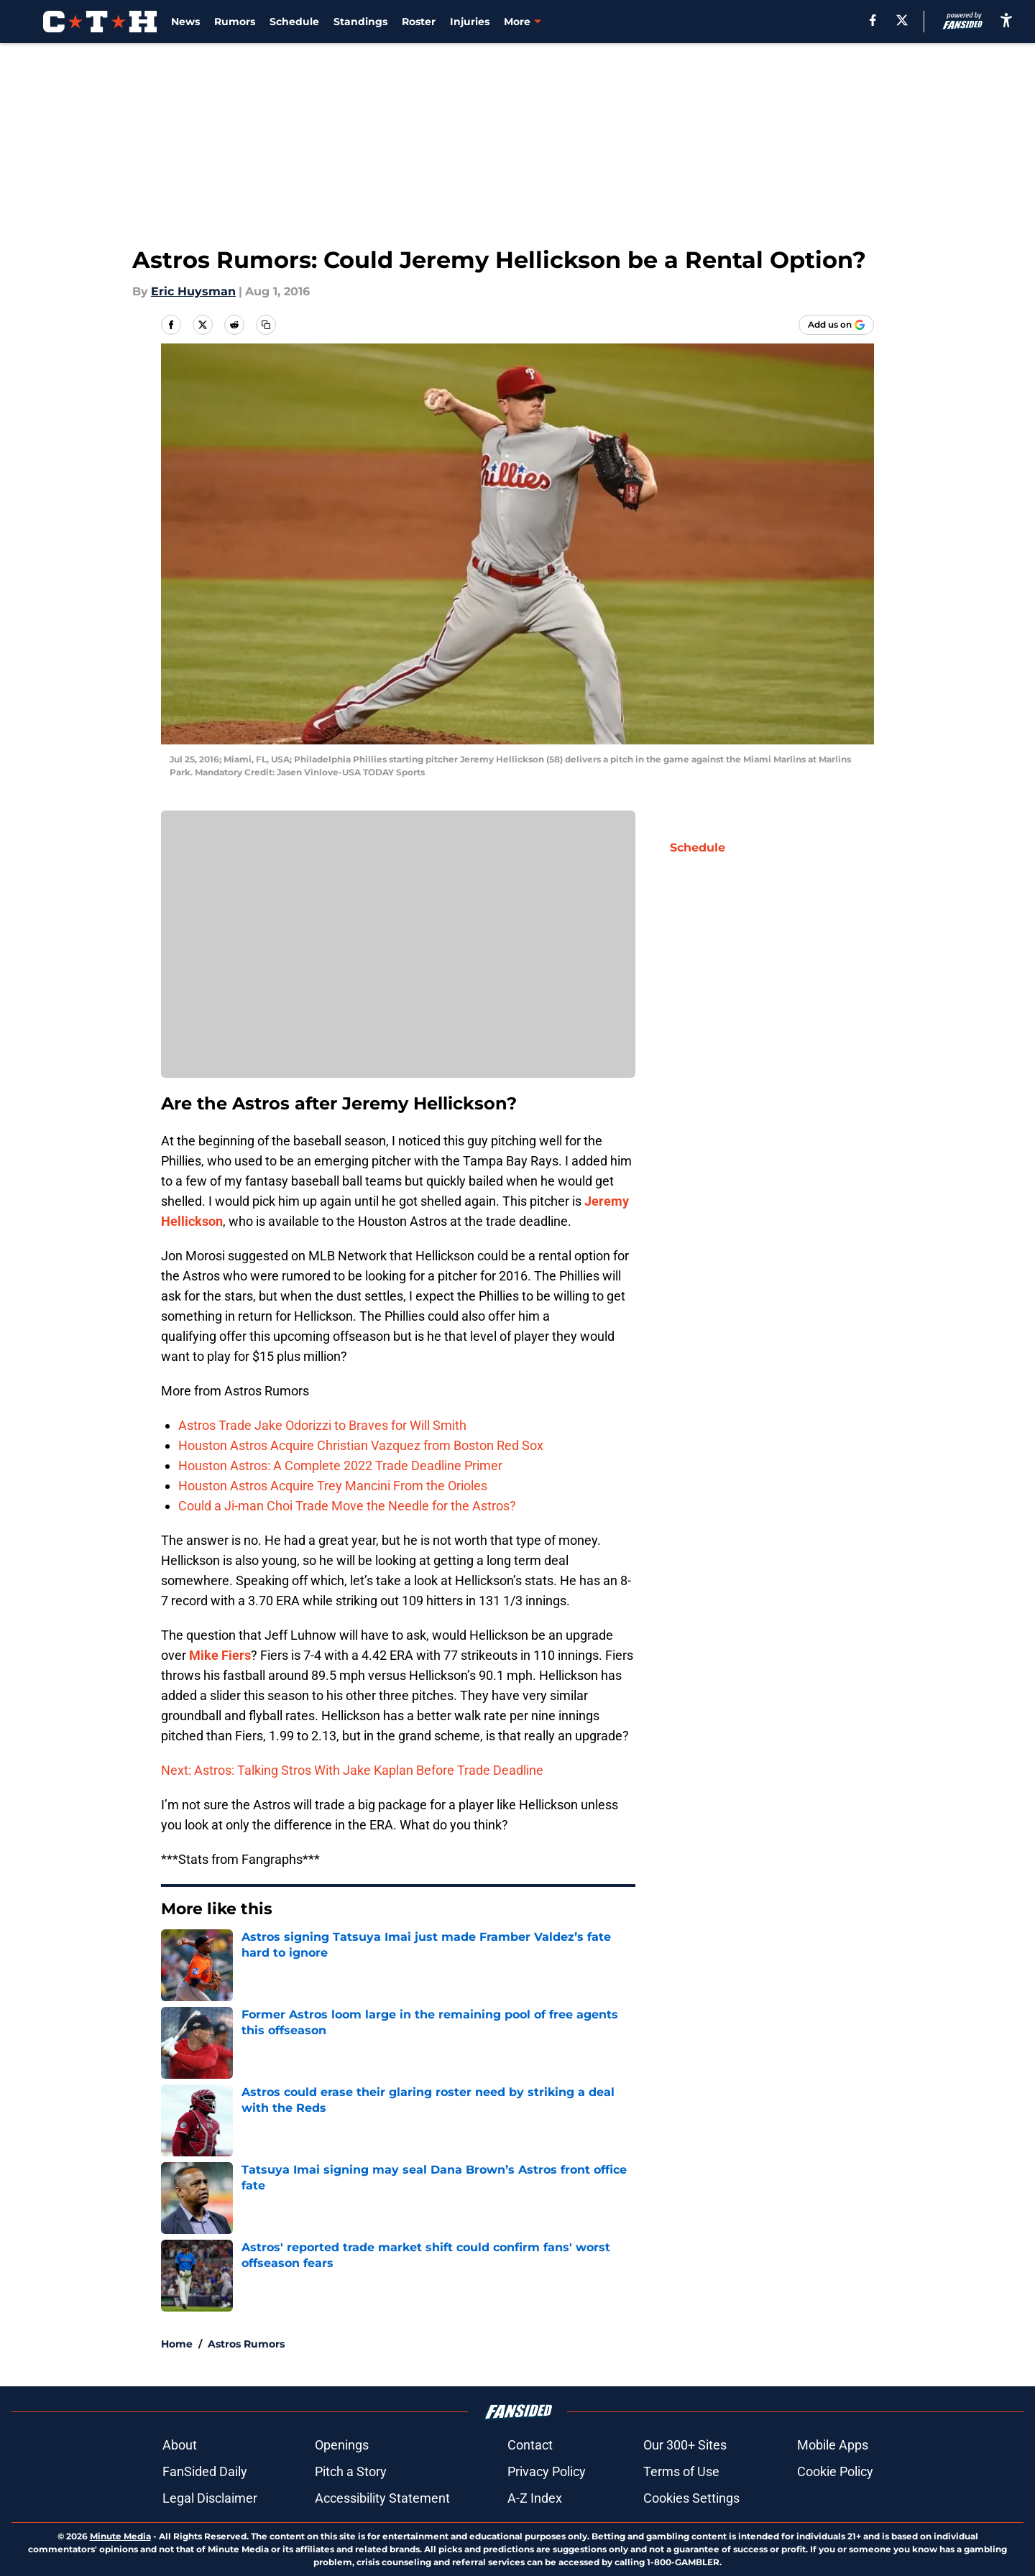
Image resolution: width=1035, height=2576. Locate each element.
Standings (360, 21)
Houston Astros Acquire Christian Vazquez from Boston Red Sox (360, 1445)
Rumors (234, 21)
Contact (530, 2444)
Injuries (469, 21)
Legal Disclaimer (209, 2498)
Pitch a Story (351, 2471)
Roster (419, 21)
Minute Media (120, 2536)
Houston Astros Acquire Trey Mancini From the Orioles (332, 1485)
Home (177, 2343)
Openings (342, 2444)
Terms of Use (681, 2471)
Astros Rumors (246, 2343)
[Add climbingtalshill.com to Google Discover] (836, 325)
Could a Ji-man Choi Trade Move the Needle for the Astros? (347, 1505)
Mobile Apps (832, 2444)
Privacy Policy (546, 2471)
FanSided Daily (204, 2471)
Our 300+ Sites (685, 2444)
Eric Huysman (193, 291)
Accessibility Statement (382, 2498)
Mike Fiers (220, 1655)
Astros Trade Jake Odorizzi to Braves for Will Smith (322, 1425)
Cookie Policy (835, 2471)
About (179, 2444)
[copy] (266, 325)
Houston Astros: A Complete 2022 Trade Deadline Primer (340, 1465)
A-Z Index (534, 2498)
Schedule (294, 21)
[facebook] (873, 20)
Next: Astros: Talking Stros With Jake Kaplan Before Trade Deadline (352, 1770)
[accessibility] (1006, 19)
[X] (902, 20)
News (185, 21)
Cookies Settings (691, 2498)
